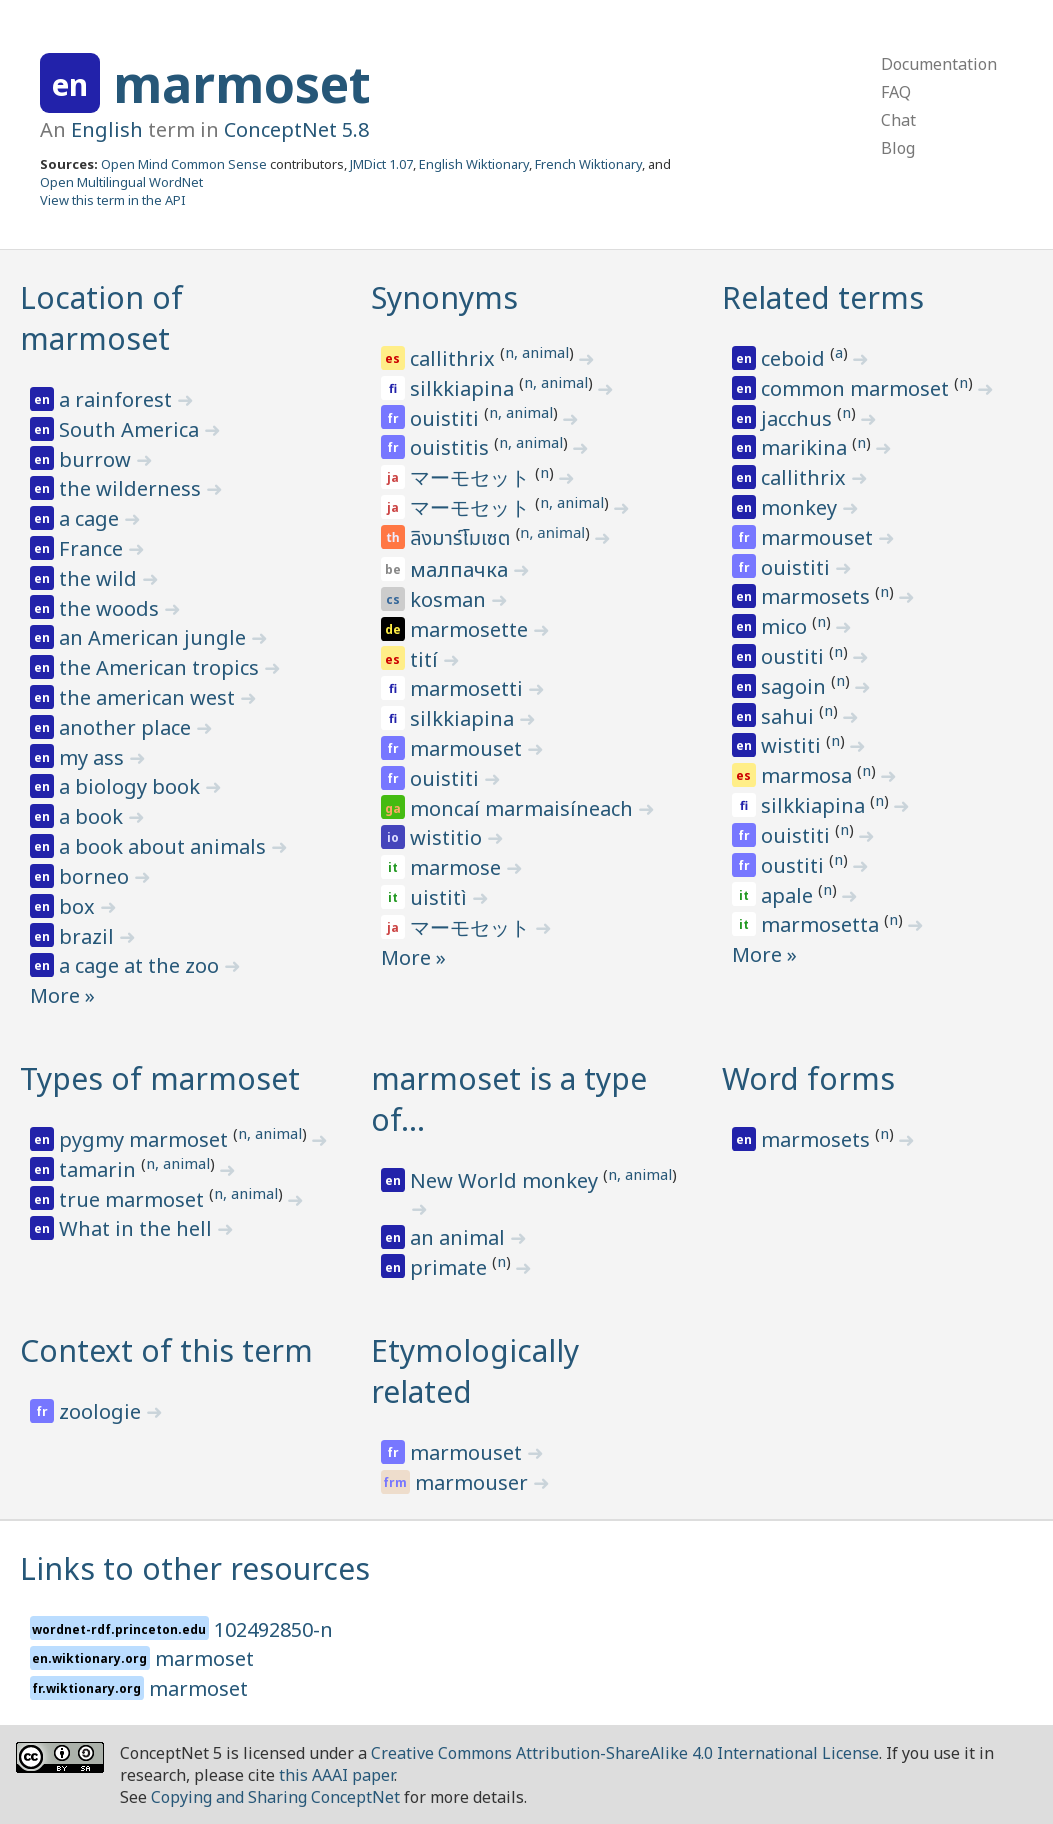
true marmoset (134, 1199)
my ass (94, 757)
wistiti (793, 745)
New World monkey (506, 1180)
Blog (898, 148)
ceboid (795, 358)
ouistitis (452, 447)
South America (131, 429)
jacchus (799, 418)
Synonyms (444, 297)
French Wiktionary (588, 164)
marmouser (474, 1482)
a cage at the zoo (141, 965)
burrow (97, 459)
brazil (89, 936)
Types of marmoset (160, 1078)
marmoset (242, 84)
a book (93, 816)
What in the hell (138, 1228)
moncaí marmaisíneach (524, 808)
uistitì (441, 897)
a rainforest (118, 399)
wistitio (448, 837)
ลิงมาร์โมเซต (462, 539)
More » (62, 995)
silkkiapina (464, 388)
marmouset (468, 748)
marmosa (809, 775)
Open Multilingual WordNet (121, 182)
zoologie (102, 1411)
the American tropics (161, 667)
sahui (790, 716)
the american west (149, 697)
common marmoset (857, 388)
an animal (460, 1237)
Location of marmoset (101, 318)
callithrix (455, 358)
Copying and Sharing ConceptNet (275, 1797)
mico (786, 626)
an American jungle (155, 637)
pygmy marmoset (146, 1139)
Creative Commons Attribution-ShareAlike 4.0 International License (625, 1753)
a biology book (132, 786)
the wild (100, 578)
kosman (450, 599)
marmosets (818, 596)
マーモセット (472, 477)
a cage (91, 518)
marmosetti (469, 688)
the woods (111, 608)
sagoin (796, 686)
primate (451, 1267)
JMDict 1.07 (381, 164)
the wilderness (132, 488)
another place (127, 727)
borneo (96, 876)
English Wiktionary (474, 164)
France (93, 548)
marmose (458, 867)
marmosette (471, 629)
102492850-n (273, 1629)
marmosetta (822, 924)
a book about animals (165, 846)
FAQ (896, 92)
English (107, 129)
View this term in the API (113, 200)
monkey (801, 507)
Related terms (823, 297)
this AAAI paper (336, 1775)
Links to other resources (195, 1568)
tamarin (100, 1169)
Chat (898, 120)
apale (789, 895)
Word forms (808, 1078)
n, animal (537, 352)
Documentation (939, 64)
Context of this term (166, 1350)
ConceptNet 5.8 (296, 129)
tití (426, 659)
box (79, 906)
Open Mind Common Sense (184, 164)
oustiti (795, 656)
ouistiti (447, 418)
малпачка (461, 569)
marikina (806, 447)
